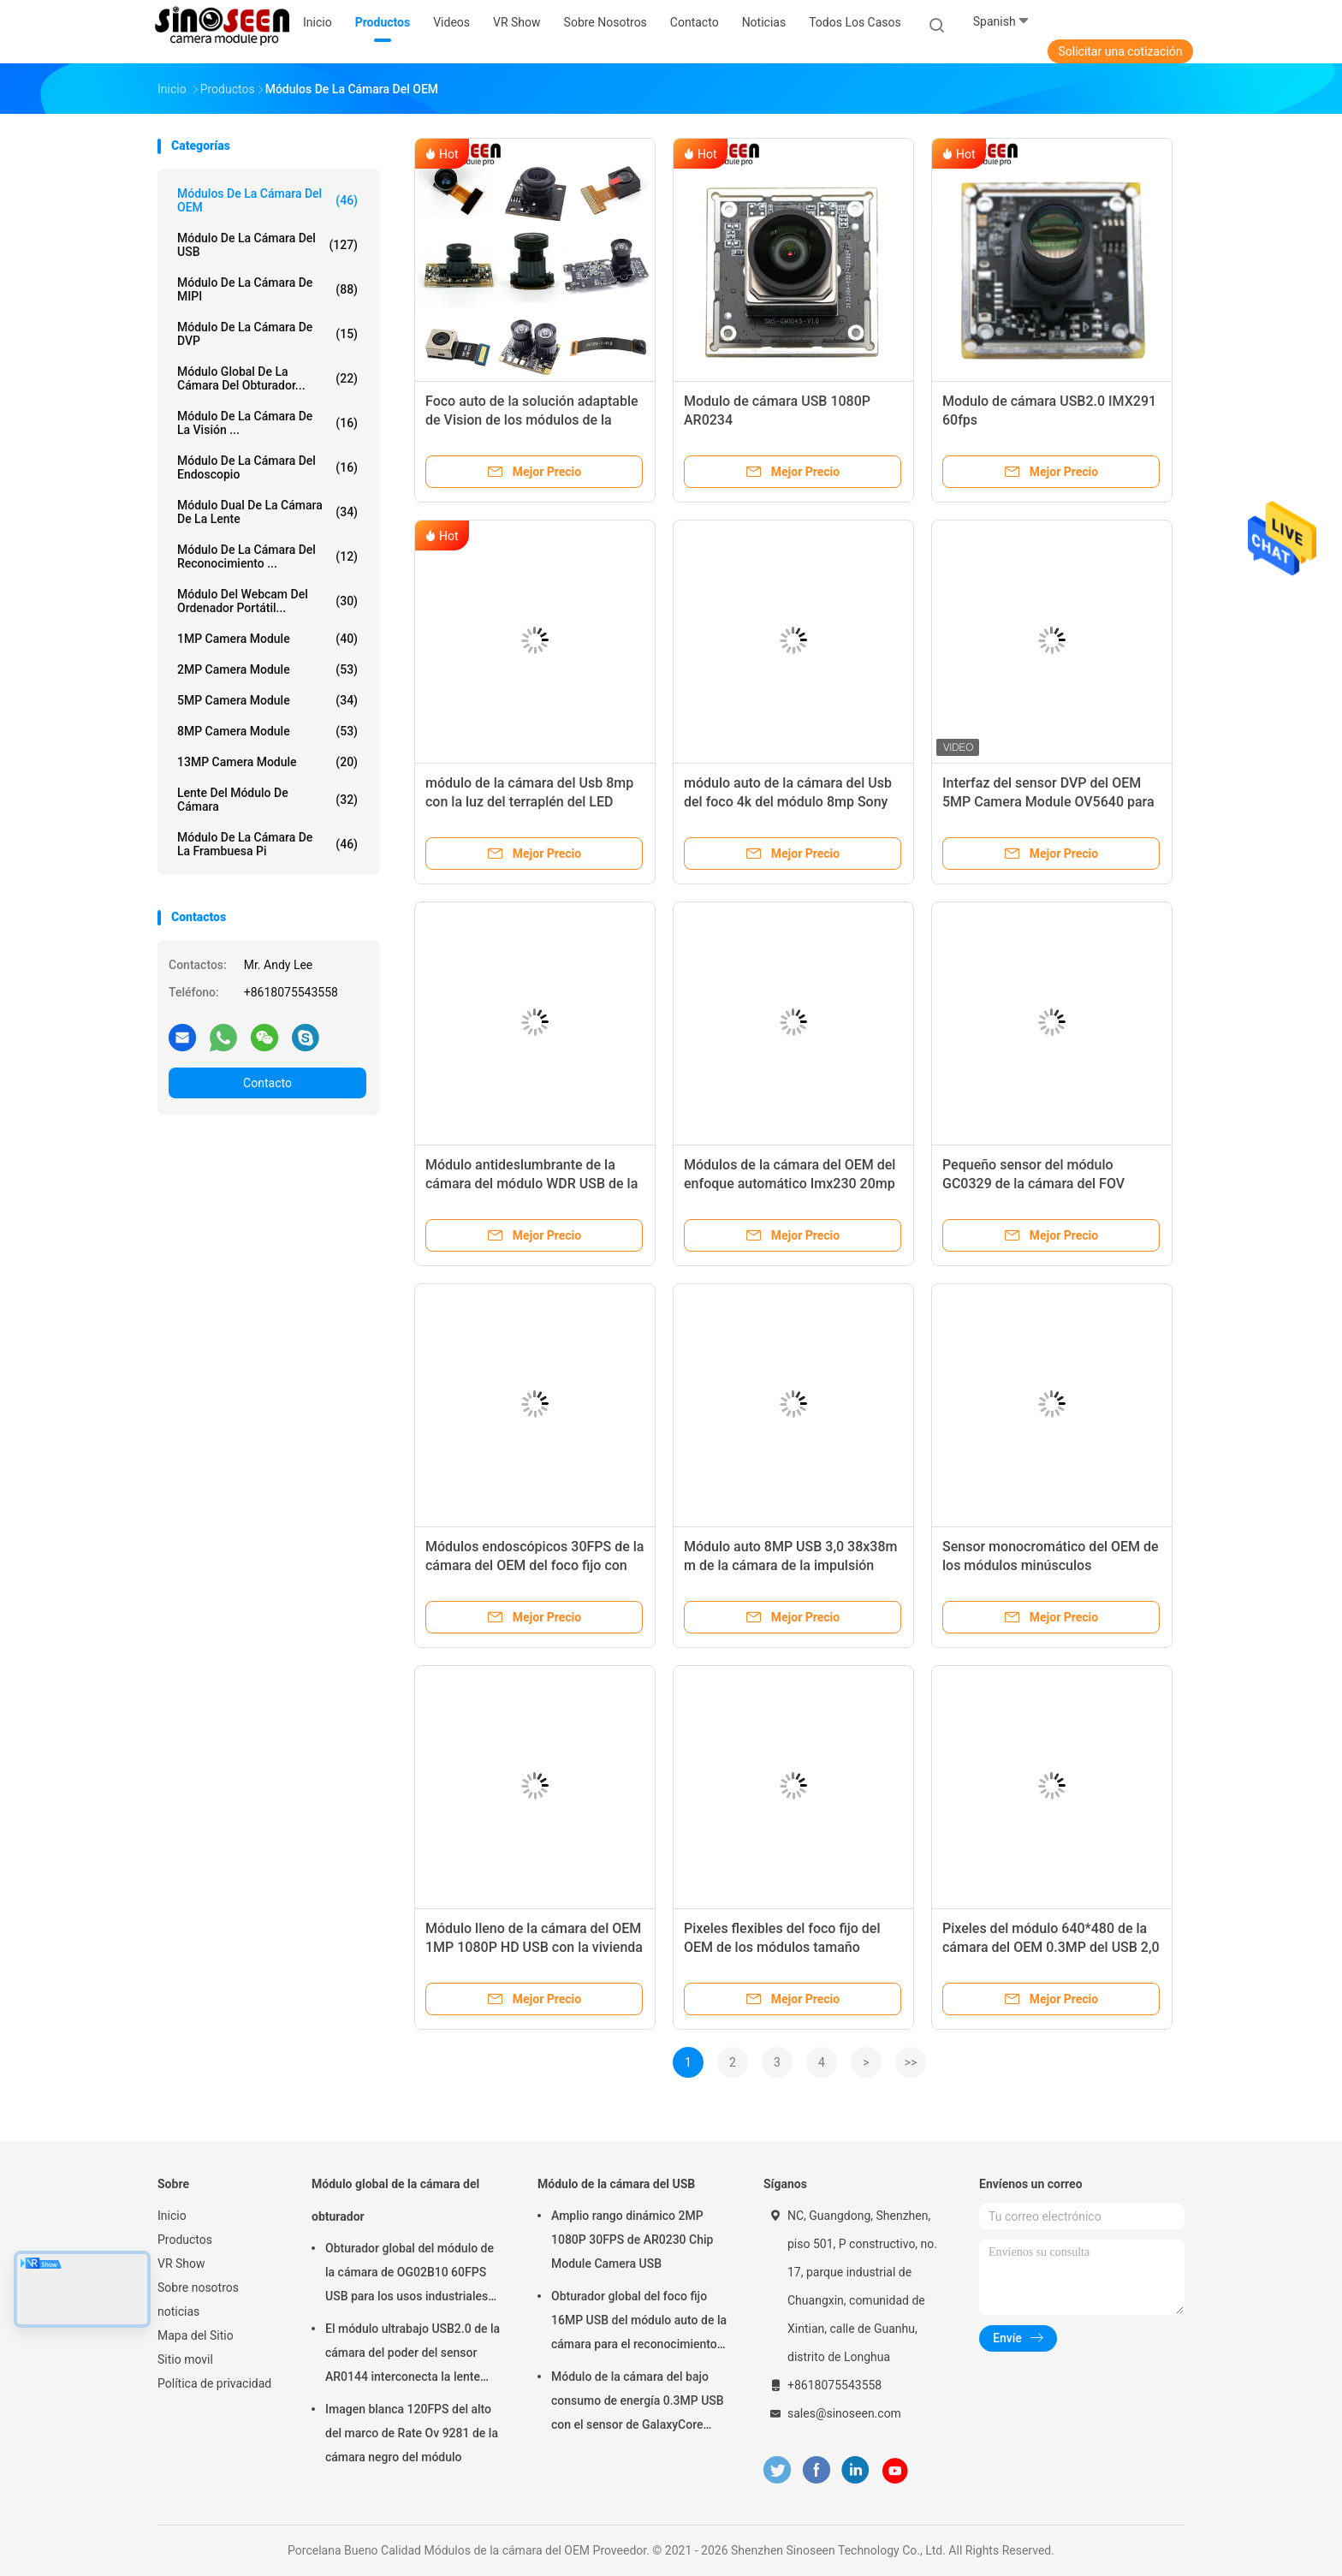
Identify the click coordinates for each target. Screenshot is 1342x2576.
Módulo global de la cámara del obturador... (267, 378)
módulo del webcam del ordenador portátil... (267, 601)
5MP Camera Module (267, 700)
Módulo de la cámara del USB (267, 245)
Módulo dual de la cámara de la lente (267, 512)
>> (911, 2062)
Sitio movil (185, 2359)
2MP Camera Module (267, 669)
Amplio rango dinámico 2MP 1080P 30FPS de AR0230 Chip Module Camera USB (632, 2239)
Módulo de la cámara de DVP (267, 334)
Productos (184, 2239)
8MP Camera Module (267, 731)
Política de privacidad (214, 2383)
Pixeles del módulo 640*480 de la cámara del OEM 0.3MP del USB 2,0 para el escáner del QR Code (1051, 1947)
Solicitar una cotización (1120, 51)
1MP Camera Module (267, 638)
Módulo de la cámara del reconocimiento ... (267, 556)
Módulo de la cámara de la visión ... (267, 423)
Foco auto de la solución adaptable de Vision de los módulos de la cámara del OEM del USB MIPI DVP (531, 420)
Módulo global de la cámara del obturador (395, 2200)
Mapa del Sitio (195, 2335)
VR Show (181, 2263)
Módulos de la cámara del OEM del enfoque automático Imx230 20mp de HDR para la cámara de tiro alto (789, 1184)
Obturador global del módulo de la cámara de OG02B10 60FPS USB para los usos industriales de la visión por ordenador (409, 2274)
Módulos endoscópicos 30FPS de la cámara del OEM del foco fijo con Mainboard (534, 1565)
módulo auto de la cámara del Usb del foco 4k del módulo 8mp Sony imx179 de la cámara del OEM (788, 802)
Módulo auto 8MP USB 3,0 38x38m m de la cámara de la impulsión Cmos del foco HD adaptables (790, 1565)
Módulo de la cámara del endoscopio (267, 467)
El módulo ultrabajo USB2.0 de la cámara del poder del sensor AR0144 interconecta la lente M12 (412, 2355)
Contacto (267, 1083)
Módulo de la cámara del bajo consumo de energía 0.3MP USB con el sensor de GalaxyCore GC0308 (637, 2403)
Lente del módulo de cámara (267, 799)
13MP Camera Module (267, 761)
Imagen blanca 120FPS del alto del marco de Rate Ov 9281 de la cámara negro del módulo (411, 2433)
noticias (178, 2311)
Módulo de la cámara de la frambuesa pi (267, 844)
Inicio (172, 2215)
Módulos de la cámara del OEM (267, 200)
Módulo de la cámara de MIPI (267, 289)
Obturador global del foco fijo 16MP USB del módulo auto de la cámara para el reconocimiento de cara (639, 2322)
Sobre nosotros (198, 2287)
